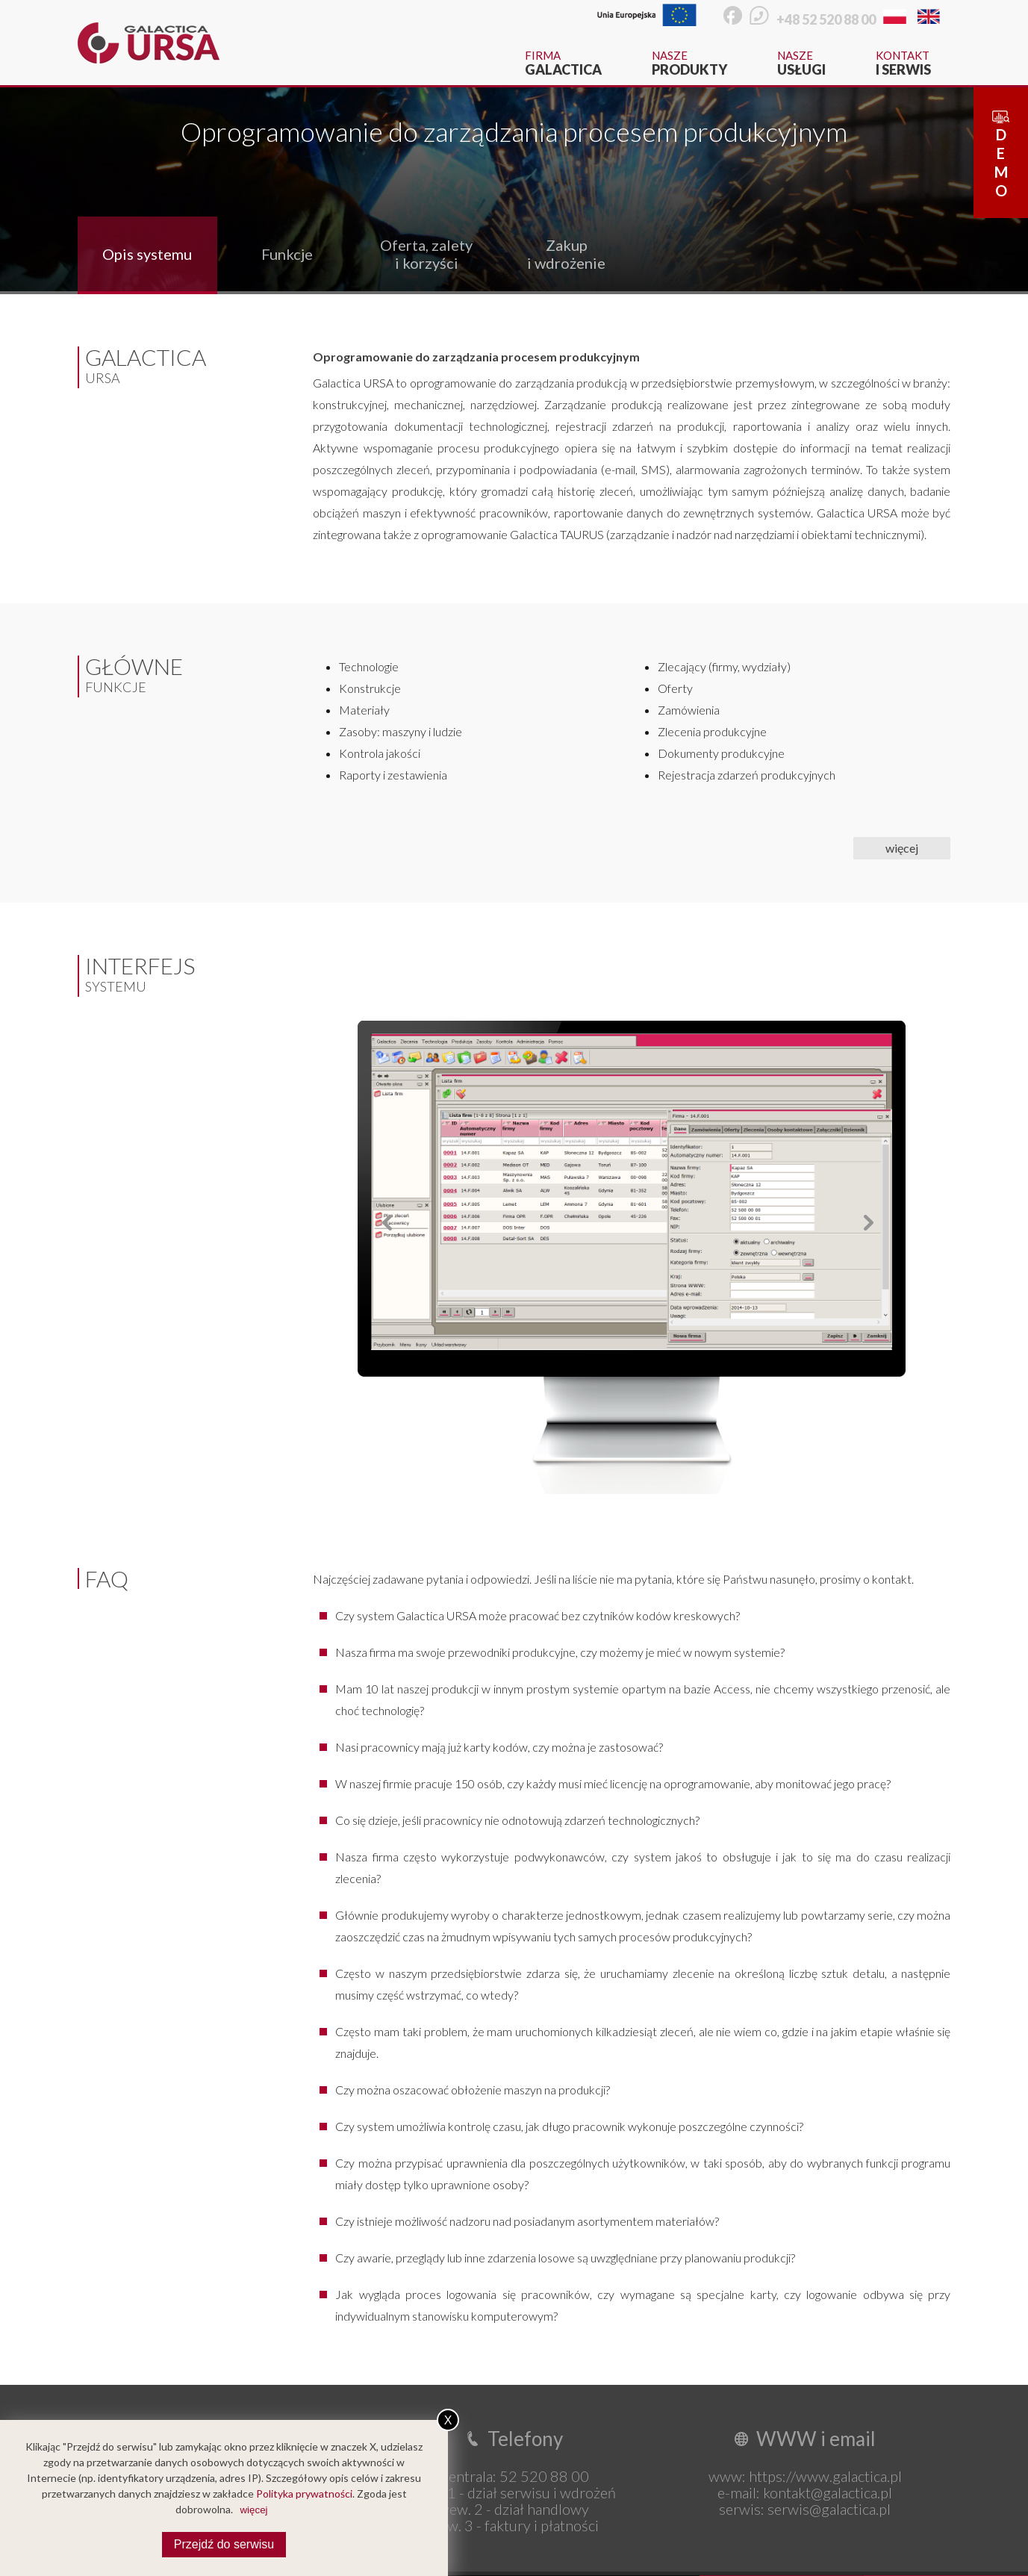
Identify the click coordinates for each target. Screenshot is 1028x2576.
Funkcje (287, 254)
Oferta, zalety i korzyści (426, 254)
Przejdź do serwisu (224, 2544)
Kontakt (903, 63)
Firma (563, 63)
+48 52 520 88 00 (826, 19)
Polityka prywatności (304, 2493)
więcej (901, 848)
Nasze (689, 63)
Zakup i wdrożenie (566, 254)
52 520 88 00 (544, 2476)
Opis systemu (147, 254)
